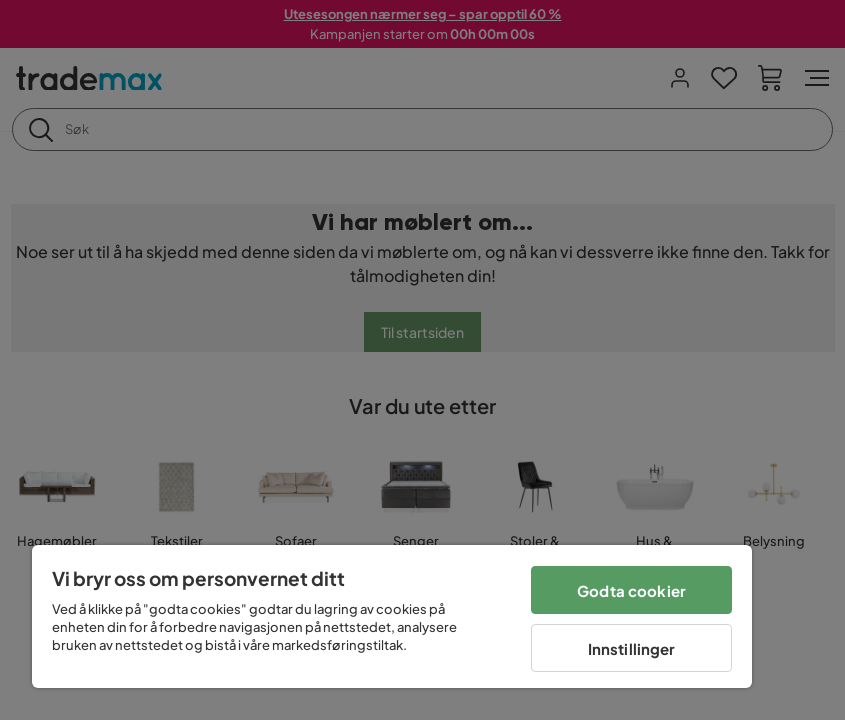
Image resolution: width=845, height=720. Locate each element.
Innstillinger (632, 648)
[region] (392, 616)
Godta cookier (631, 590)
